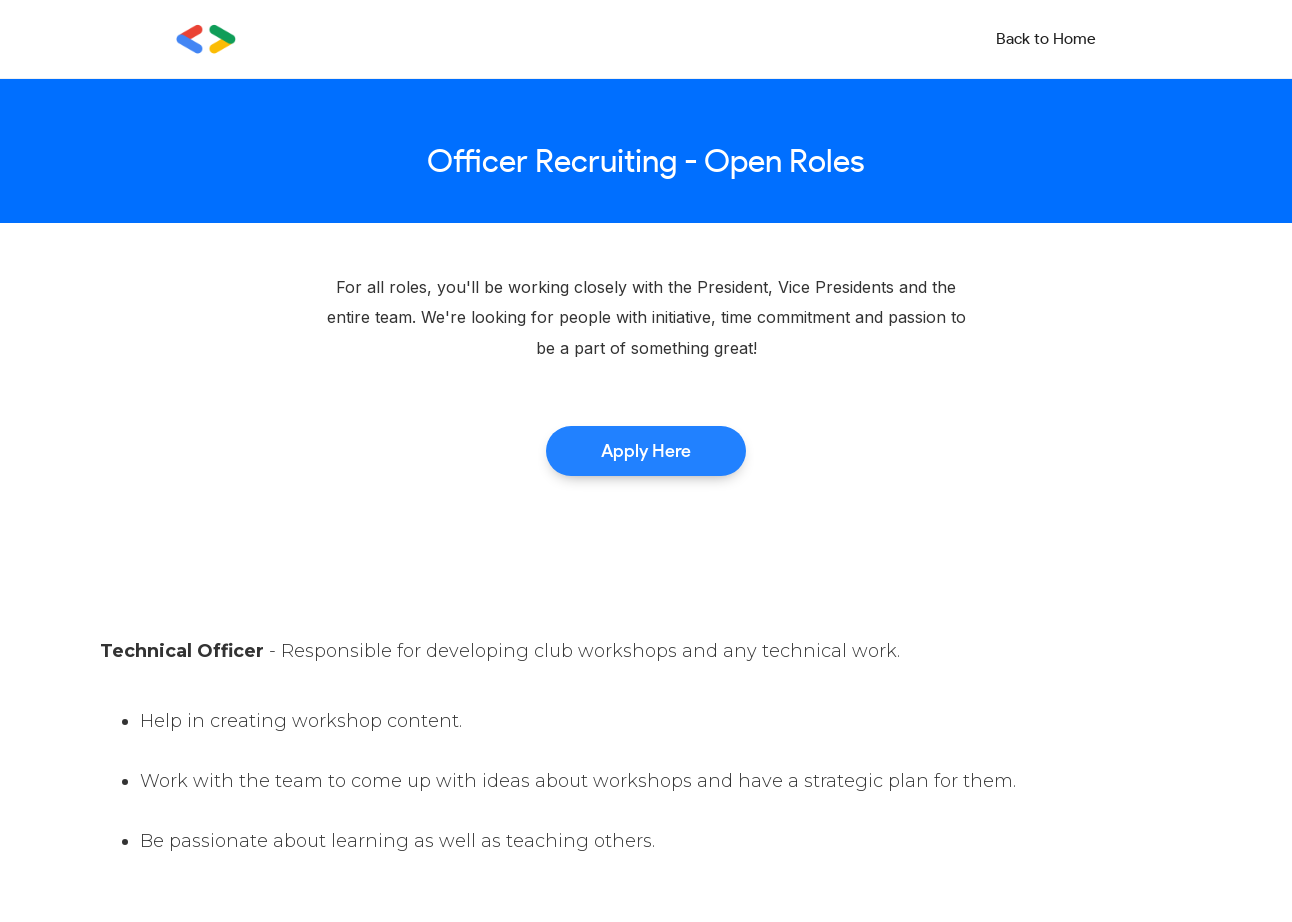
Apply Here (646, 451)
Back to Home (1046, 38)
